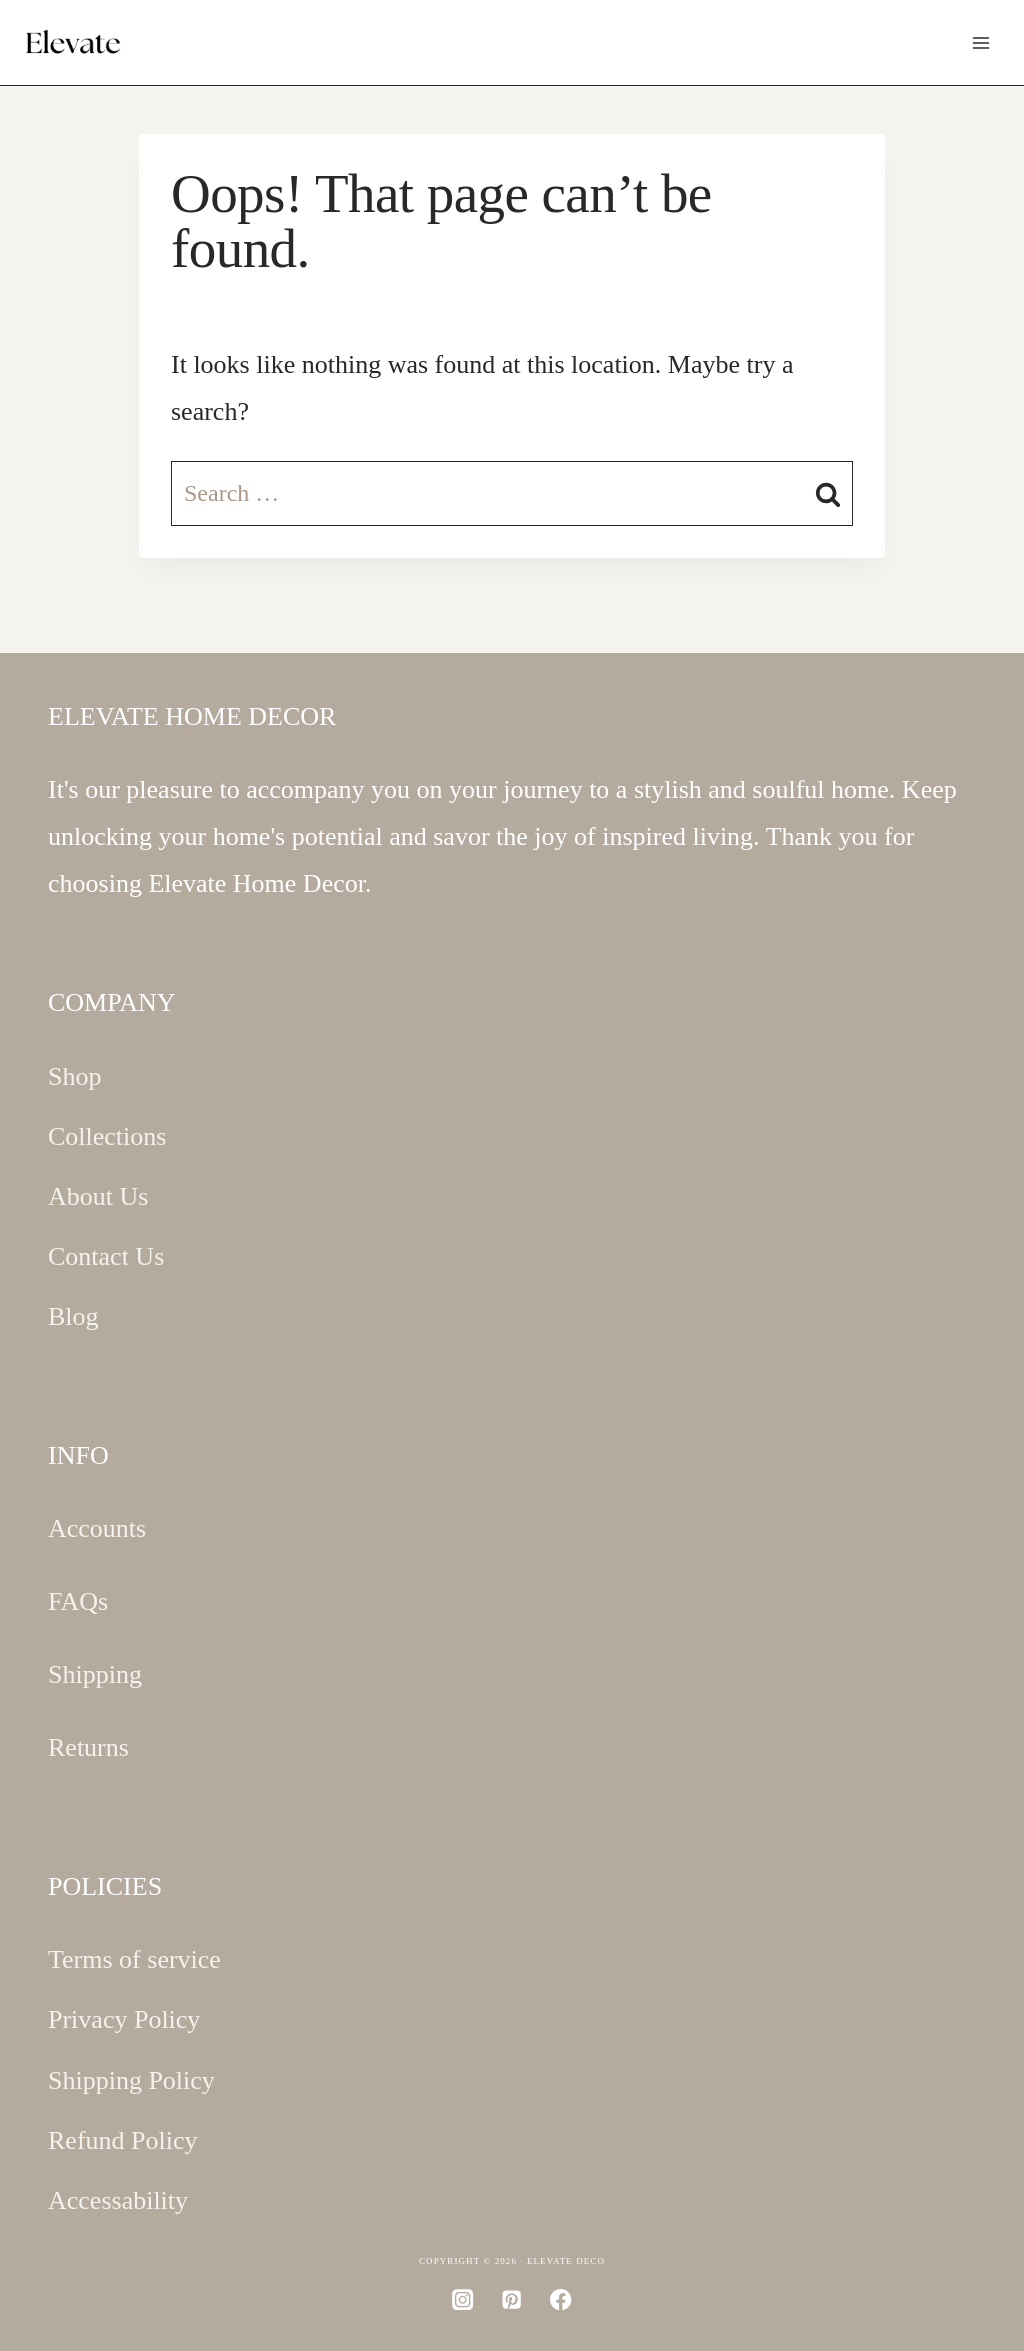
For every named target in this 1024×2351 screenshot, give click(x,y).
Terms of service (134, 1959)
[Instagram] (463, 2299)
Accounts (97, 1528)
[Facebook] (561, 2299)
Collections (107, 1136)
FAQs (78, 1601)
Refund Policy (123, 2140)
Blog (73, 1316)
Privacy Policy (124, 2019)
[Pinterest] (512, 2299)
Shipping (95, 1674)
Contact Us (106, 1256)
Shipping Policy (131, 2080)
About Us (98, 1196)
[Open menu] (980, 42)
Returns (88, 1747)
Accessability (118, 2200)
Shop (74, 1076)
